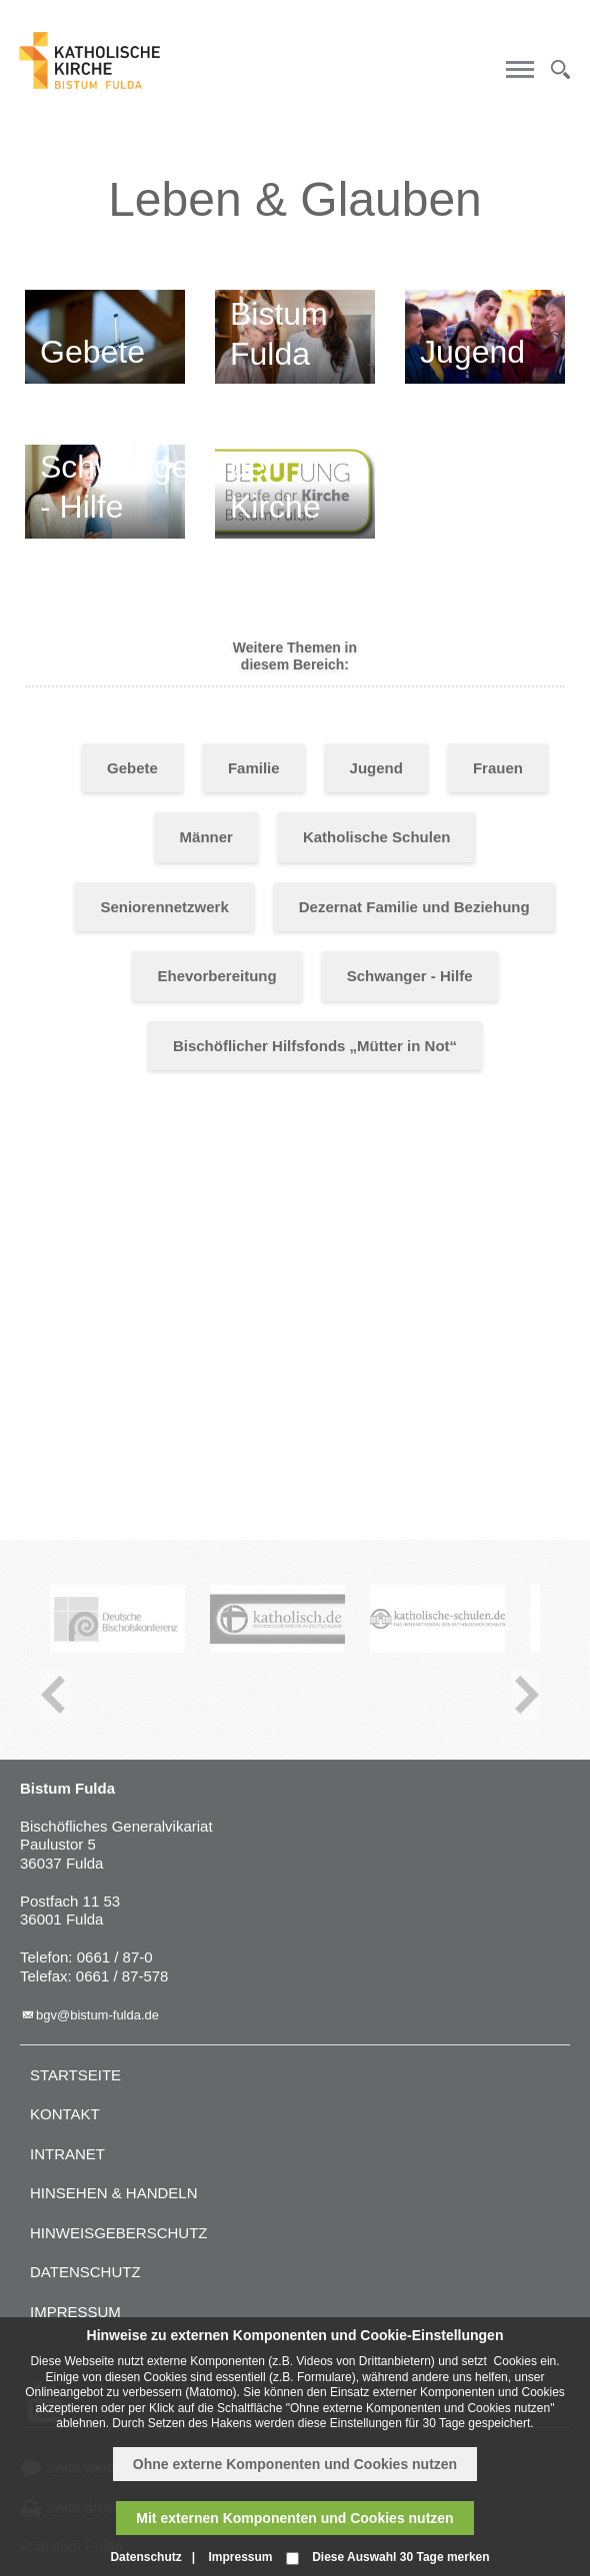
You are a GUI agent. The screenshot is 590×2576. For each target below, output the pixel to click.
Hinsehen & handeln (114, 2192)
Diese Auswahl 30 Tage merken (400, 2557)
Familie (254, 767)
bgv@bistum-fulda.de (97, 2014)
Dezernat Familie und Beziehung (414, 906)
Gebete (132, 767)
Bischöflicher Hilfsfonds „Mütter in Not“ (315, 1045)
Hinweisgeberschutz (119, 2232)
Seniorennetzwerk (164, 906)
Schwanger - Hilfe (410, 975)
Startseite (75, 2074)
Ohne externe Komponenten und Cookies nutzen (295, 2464)
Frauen (498, 767)
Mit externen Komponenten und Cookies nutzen (294, 2518)
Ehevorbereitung (216, 975)
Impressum (75, 2311)
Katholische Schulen (377, 836)
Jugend (376, 767)
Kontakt (65, 2113)
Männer (206, 836)
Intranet (67, 2153)
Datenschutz (85, 2271)
